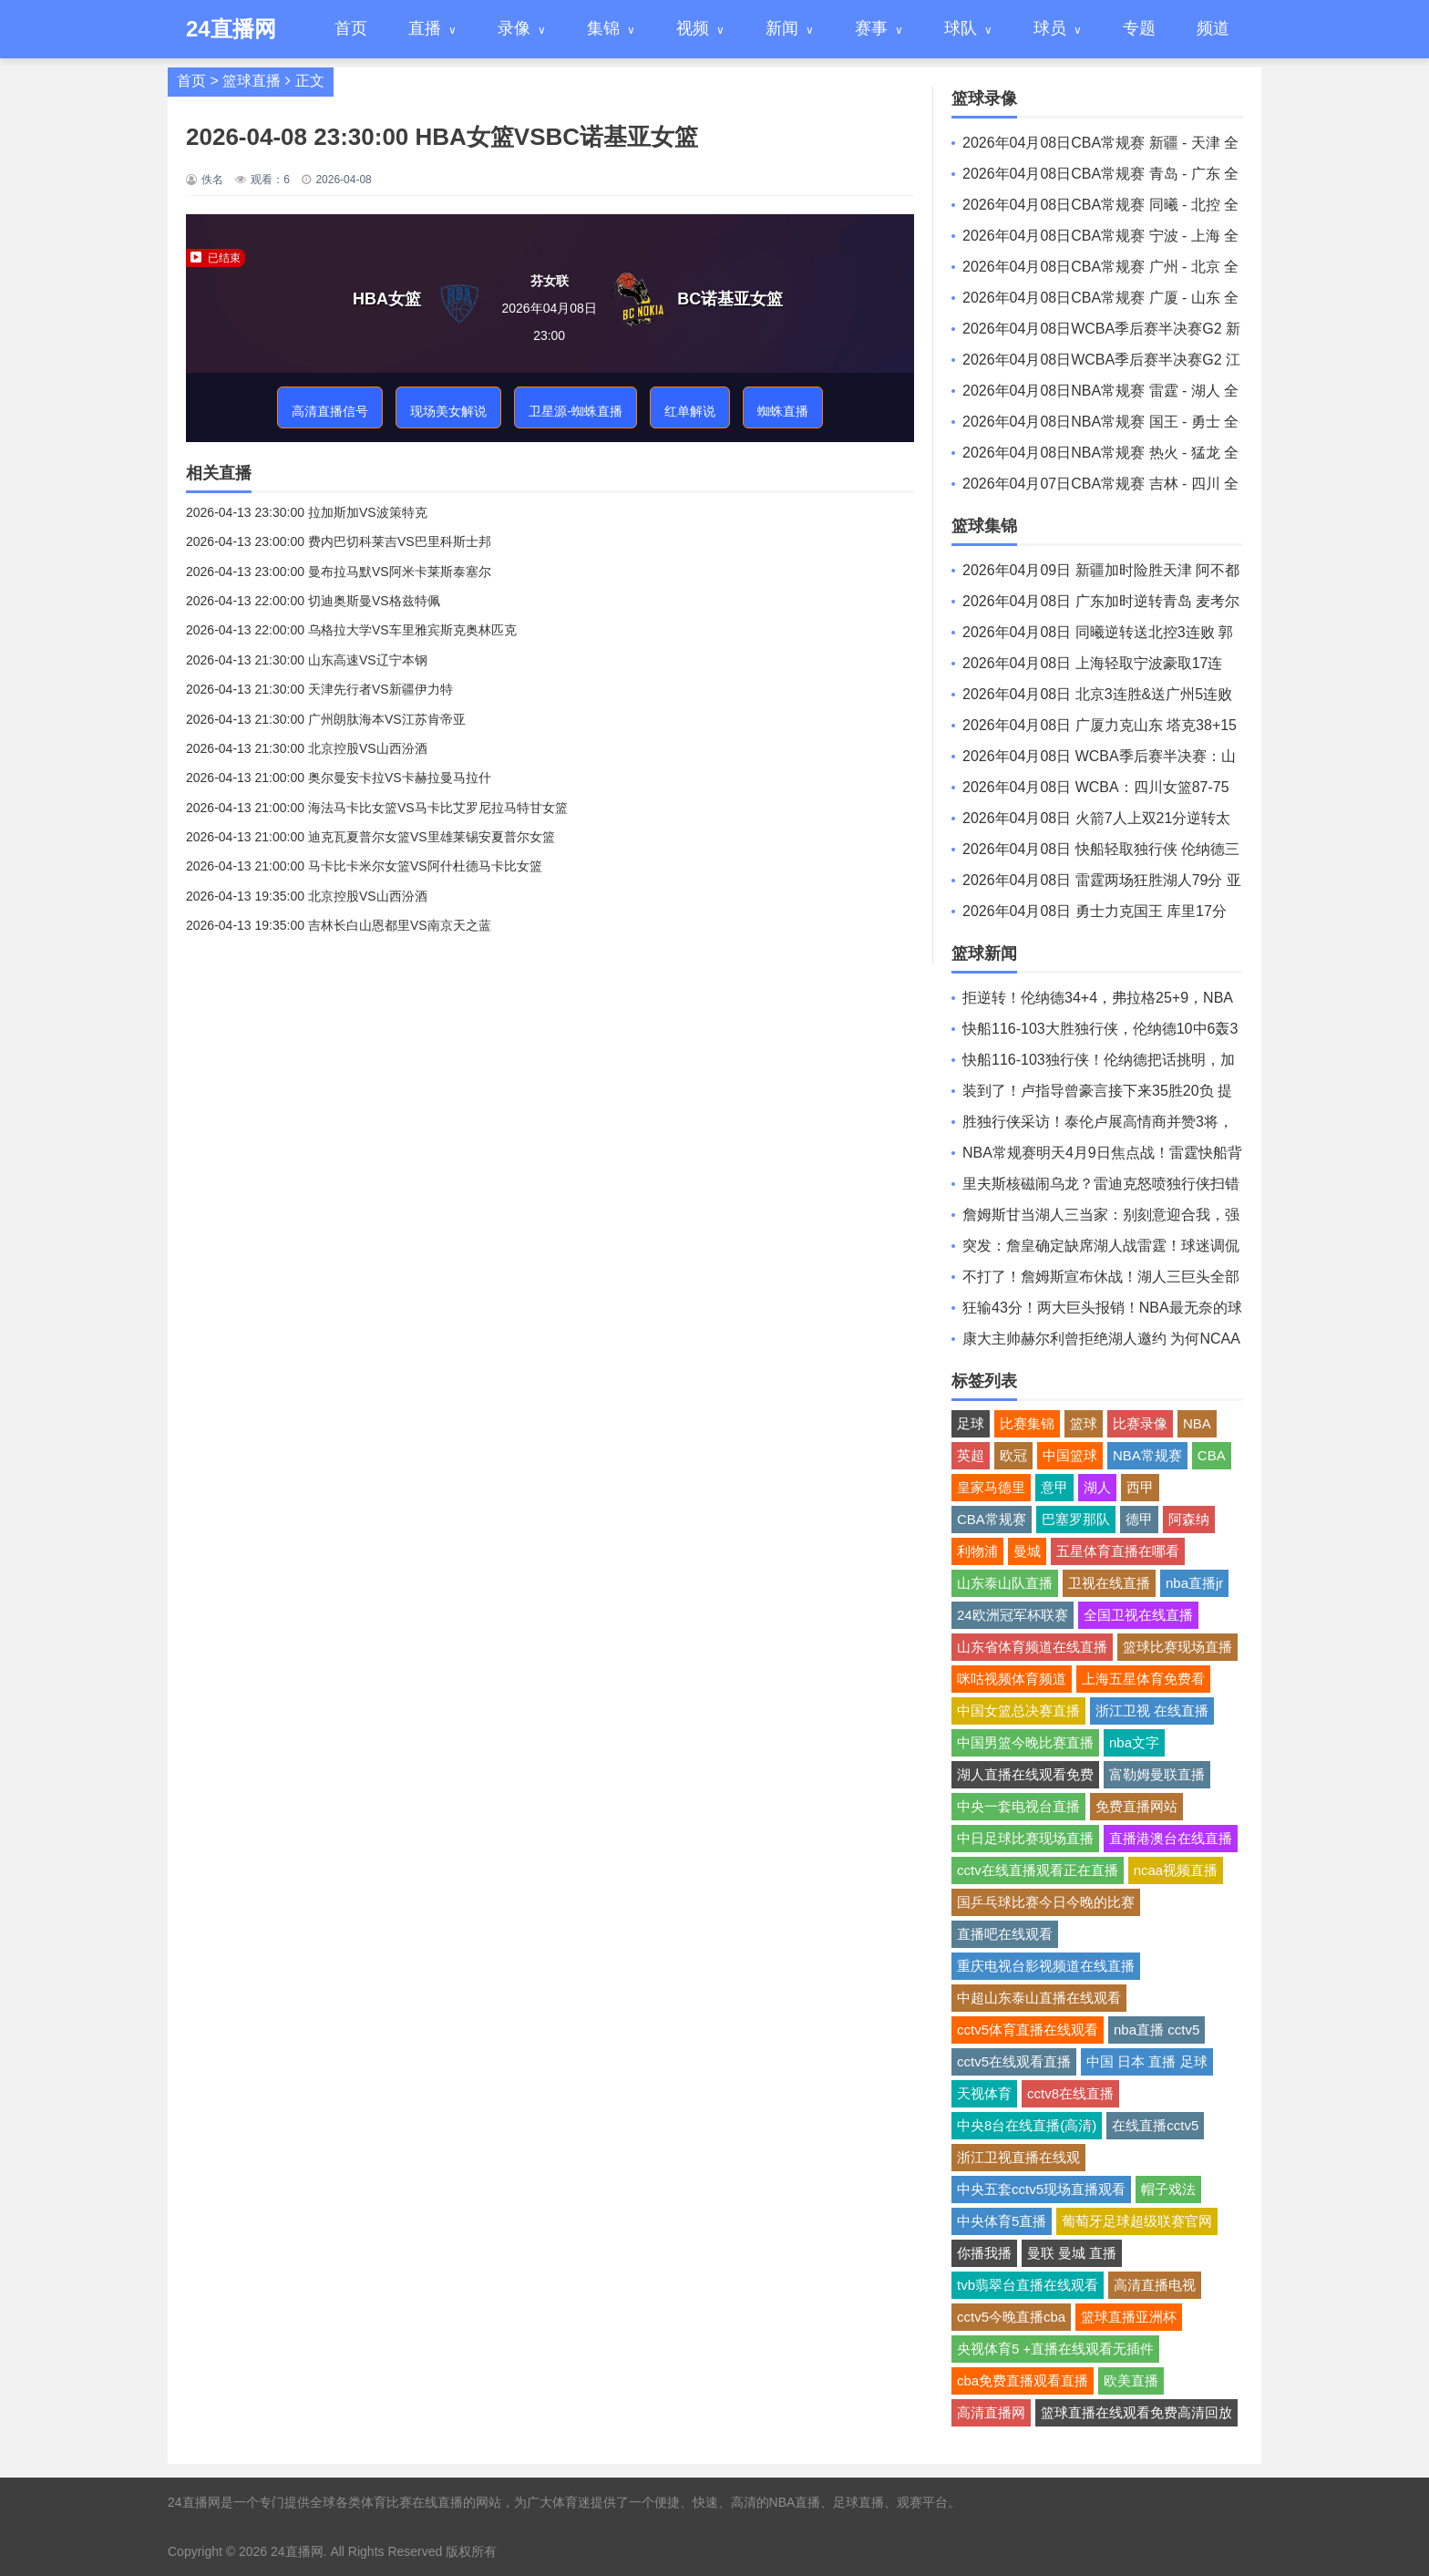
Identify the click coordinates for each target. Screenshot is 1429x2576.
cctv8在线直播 (1070, 2093)
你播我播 (984, 2253)
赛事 (871, 28)
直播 (424, 28)
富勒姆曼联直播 (1157, 1774)
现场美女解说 (448, 411)
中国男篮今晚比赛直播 (1025, 1742)
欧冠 (1013, 1455)
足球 (970, 1423)
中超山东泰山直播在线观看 (1039, 1997)
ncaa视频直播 (1176, 1870)
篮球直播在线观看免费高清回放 (1136, 2412)
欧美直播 (1131, 2380)
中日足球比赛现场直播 (1025, 1838)
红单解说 (689, 411)
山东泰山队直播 (1005, 1583)
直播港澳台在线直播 (1170, 1838)
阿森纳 (1188, 1519)
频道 (1213, 28)
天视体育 (984, 2093)
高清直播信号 (330, 411)
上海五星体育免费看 (1143, 1678)
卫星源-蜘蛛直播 (575, 411)
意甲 (1054, 1487)
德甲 (1139, 1519)
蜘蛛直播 (782, 411)
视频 (692, 28)
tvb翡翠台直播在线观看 (1027, 2285)
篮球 (1083, 1423)
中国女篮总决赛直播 (1018, 1710)
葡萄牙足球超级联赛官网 (1137, 2221)
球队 (960, 28)
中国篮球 (1070, 1455)
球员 (1049, 28)
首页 (350, 28)
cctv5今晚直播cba (1011, 2316)
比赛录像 (1140, 1423)
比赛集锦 (1027, 1423)
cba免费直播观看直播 (1022, 2380)
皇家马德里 (991, 1487)
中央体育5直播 (1001, 2221)
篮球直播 (251, 80)
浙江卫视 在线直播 (1151, 1710)
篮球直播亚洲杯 (1129, 2316)
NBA (1197, 1423)
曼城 (1027, 1551)
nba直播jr (1194, 1583)
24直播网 (297, 2551)
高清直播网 (991, 2412)
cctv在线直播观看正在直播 (1037, 1870)
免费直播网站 (1136, 1806)
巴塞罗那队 (1076, 1519)
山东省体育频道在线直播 (1032, 1646)
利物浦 (977, 1551)
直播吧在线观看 (1005, 1934)
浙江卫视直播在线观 (1018, 2157)
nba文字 (1134, 1742)
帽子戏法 (1168, 2189)
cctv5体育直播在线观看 (1027, 2029)
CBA (1212, 1455)
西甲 (1140, 1487)
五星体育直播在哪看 (1117, 1551)
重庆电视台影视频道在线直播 (1046, 1965)
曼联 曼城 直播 (1071, 2253)
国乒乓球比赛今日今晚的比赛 (1046, 1902)
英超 (970, 1455)
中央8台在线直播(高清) (1026, 2125)
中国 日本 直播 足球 (1147, 2061)
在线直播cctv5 (1155, 2125)
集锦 (603, 28)
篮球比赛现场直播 (1177, 1646)
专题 (1139, 28)
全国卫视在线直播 (1138, 1615)
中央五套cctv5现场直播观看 (1041, 2189)
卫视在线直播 (1109, 1583)
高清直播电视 (1155, 2285)
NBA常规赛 (1147, 1455)
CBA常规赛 (991, 1519)
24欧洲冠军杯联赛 (1012, 1615)
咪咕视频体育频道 (1011, 1678)
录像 (514, 28)
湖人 (1097, 1487)
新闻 (782, 28)
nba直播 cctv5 (1156, 2029)
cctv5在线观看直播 (1014, 2061)
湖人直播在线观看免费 (1025, 1774)
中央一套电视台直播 (1018, 1806)
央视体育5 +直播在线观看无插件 (1055, 2348)
